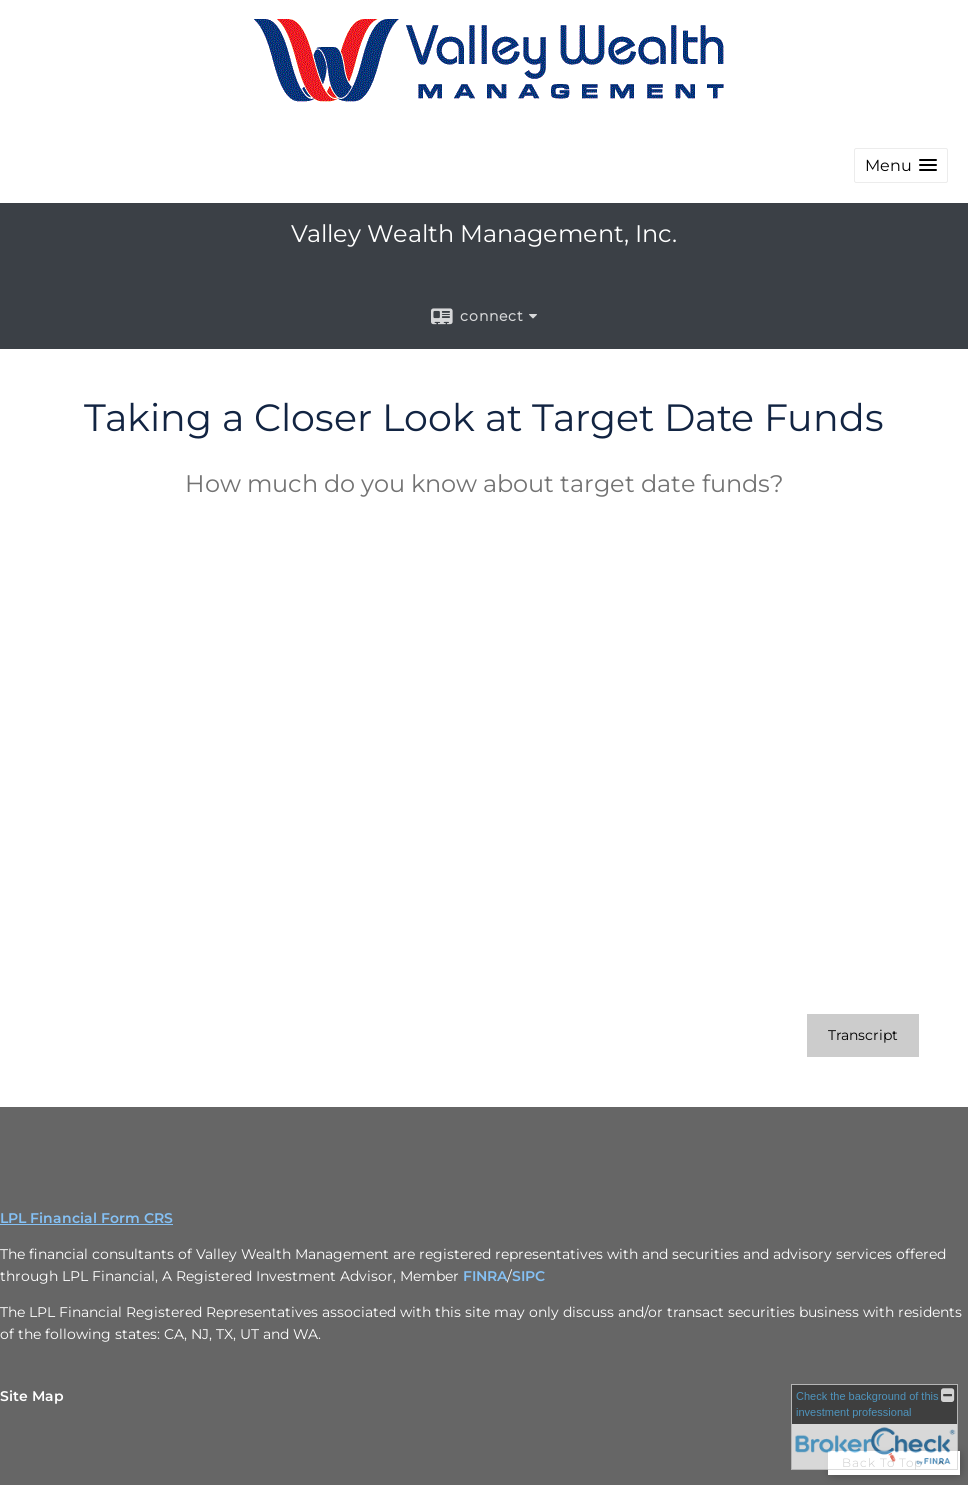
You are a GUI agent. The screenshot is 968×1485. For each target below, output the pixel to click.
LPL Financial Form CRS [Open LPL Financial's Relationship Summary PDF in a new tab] (86, 1218)
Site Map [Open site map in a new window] (32, 1396)
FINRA (485, 1276)
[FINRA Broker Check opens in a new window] (874, 1427)
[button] (901, 165)
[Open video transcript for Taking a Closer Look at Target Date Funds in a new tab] (863, 1035)
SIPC (528, 1276)
